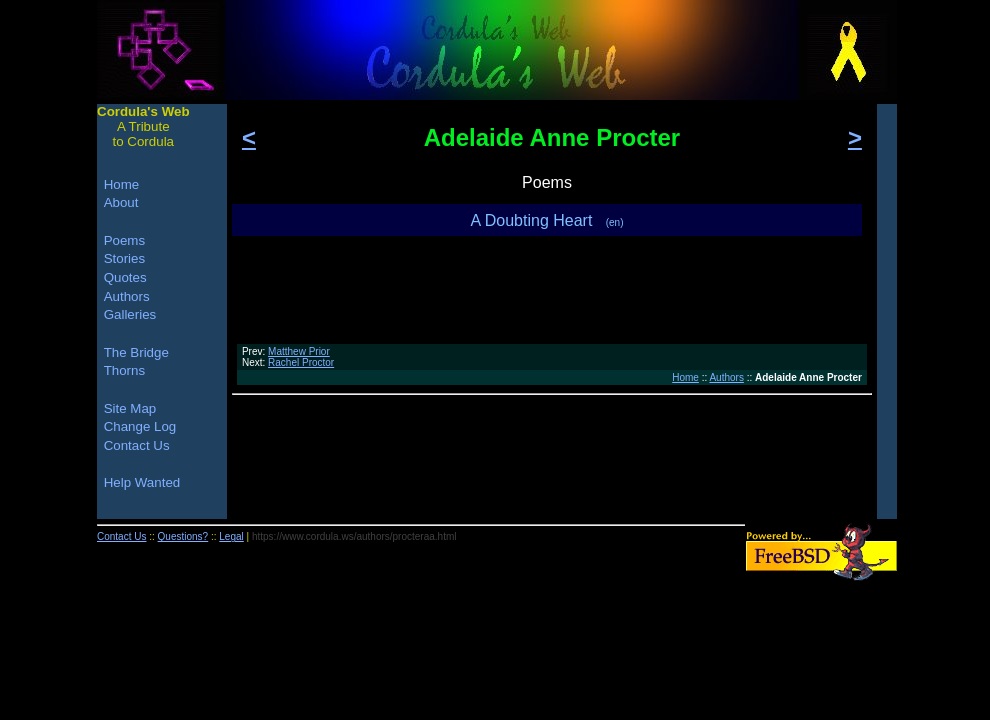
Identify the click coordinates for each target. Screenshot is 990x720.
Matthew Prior (299, 351)
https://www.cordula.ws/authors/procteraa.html (354, 536)
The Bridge (136, 352)
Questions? (183, 536)
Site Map (130, 408)
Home (685, 377)
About (121, 202)
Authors (726, 377)
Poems (124, 240)
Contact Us (137, 445)
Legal (231, 536)
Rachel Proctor (301, 362)
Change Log (140, 426)
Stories (124, 258)
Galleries (130, 314)
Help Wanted (142, 482)
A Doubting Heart (547, 220)
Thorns (124, 370)
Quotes (125, 277)
